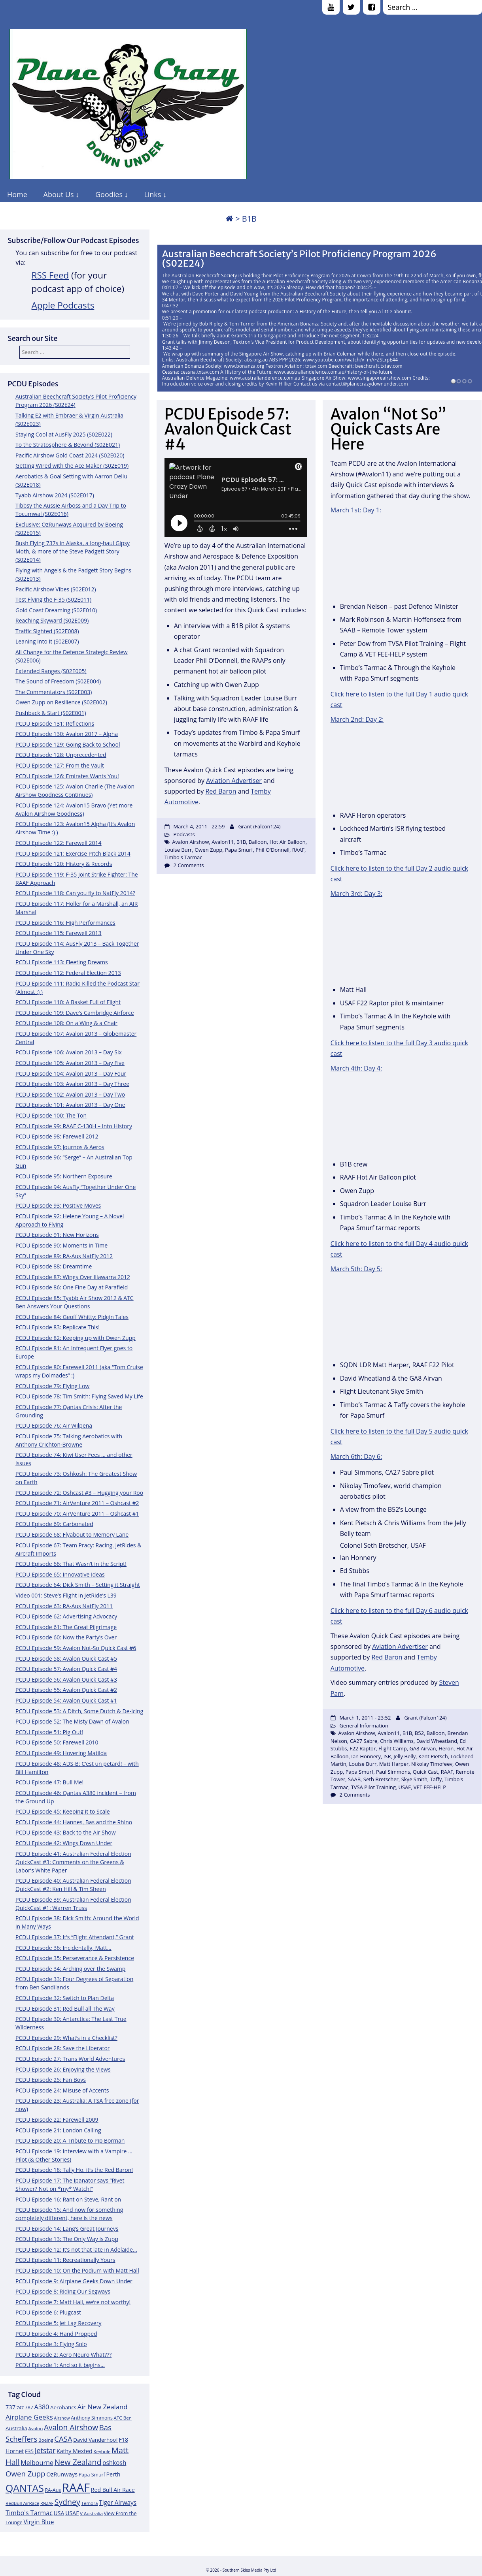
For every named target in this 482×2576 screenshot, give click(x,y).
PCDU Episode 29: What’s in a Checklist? (66, 2038)
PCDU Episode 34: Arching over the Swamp (70, 1968)
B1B (241, 841)
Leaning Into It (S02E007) (47, 641)
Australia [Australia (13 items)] (16, 2428)
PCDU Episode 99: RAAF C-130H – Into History (73, 1126)
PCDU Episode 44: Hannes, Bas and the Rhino (73, 1822)
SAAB (354, 1779)
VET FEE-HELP (430, 1787)
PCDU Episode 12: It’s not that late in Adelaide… (76, 2249)
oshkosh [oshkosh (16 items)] (114, 2463)
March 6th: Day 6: (356, 1456)
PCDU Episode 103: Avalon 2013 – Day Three (72, 1084)
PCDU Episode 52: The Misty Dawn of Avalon (72, 1721)
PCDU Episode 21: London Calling (58, 2130)
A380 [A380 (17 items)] (41, 2407)
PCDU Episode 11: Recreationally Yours (65, 2260)
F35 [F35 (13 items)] (29, 2451)
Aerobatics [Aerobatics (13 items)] (63, 2407)
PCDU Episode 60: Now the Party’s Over (66, 1637)
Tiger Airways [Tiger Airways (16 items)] (117, 2503)
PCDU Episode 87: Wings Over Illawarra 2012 (72, 1277)
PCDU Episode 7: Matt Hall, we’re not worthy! (72, 2302)
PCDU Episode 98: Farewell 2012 (56, 1136)
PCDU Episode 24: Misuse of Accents (62, 2090)
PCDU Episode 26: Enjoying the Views (63, 2069)
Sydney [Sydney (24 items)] (67, 2502)
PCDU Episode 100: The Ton (51, 1115)
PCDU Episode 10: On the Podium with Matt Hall (77, 2270)
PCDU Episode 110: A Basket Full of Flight (68, 1002)
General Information (364, 1725)
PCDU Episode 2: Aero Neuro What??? (63, 2354)
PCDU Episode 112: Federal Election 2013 (68, 973)
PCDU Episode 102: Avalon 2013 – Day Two (70, 1094)
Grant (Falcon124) (259, 826)
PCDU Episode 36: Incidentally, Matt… (63, 1947)
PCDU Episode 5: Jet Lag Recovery (58, 2323)
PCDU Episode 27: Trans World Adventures (70, 2058)
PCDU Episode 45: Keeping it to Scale (62, 1811)
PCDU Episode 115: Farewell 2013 (58, 933)
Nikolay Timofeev (431, 1763)
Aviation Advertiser (234, 780)
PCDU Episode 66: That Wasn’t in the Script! (71, 1563)
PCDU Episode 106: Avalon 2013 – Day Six (68, 1052)
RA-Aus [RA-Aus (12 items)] (53, 2490)
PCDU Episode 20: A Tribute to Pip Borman (70, 2140)
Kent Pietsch (433, 1756)
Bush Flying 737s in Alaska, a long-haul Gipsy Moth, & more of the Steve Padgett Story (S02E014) (72, 551)
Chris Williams (397, 1740)
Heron (446, 1748)
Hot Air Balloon (287, 841)
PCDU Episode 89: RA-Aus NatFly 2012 (64, 1256)
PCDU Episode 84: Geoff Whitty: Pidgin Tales (72, 1317)
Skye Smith (414, 1779)
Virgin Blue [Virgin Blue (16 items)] (38, 2522)
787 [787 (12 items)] (29, 2407)
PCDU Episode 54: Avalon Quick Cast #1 (66, 1700)
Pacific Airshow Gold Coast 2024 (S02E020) (69, 455)
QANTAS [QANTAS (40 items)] (25, 2488)
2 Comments (189, 865)
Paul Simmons (393, 1771)
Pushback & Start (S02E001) (50, 713)
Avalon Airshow (190, 841)
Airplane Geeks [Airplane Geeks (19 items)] (29, 2417)
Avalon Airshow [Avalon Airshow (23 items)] (71, 2427)
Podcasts (184, 834)
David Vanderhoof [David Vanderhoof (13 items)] (95, 2439)
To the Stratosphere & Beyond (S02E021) (67, 444)
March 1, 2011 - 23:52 (365, 1717)
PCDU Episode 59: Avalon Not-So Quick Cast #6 (75, 1648)
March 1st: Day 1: (356, 510)
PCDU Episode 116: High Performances (65, 922)
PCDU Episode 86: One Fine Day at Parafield (71, 1287)
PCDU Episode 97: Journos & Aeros (59, 1147)
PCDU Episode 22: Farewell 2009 (56, 2119)
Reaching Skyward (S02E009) (52, 620)
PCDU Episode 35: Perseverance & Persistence (74, 1958)
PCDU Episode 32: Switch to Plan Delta (64, 1998)
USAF (405, 1787)
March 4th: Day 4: (356, 1068)
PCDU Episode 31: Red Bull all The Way (65, 2008)
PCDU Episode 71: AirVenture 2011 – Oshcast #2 (77, 1503)
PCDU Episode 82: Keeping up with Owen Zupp (75, 1338)
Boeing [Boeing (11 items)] (45, 2440)
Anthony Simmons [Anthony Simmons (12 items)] (92, 2417)
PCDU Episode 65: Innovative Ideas (60, 1574)
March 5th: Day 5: (356, 1268)
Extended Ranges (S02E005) (51, 671)
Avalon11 (223, 841)
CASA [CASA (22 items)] (63, 2439)
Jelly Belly (404, 1756)
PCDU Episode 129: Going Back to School (67, 744)
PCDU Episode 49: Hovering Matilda (61, 1753)
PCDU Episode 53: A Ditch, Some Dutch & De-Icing (79, 1711)
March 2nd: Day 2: (357, 719)
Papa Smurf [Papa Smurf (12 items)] (92, 2474)
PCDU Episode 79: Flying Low (52, 1386)
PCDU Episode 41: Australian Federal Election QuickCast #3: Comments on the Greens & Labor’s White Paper (73, 1862)
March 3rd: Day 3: (356, 893)
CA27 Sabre (364, 1740)
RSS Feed (50, 275)
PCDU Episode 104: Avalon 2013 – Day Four (70, 1073)
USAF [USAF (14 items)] (72, 2513)
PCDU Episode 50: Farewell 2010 (56, 1742)
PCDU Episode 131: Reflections (54, 723)
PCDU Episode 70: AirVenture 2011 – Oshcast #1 (77, 1513)
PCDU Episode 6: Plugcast (48, 2312)
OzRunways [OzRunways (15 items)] (61, 2474)
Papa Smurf (239, 849)
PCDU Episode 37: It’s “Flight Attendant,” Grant (74, 1937)
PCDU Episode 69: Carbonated (54, 1524)
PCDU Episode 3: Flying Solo (51, 2344)
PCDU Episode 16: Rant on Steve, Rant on (68, 2199)
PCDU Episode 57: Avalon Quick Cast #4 (66, 1669)
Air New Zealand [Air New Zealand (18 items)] (102, 2406)
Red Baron (220, 791)
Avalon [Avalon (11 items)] (35, 2428)
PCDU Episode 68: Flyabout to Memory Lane (72, 1534)
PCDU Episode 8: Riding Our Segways (62, 2291)
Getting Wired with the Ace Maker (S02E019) (72, 465)
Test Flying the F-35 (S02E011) (53, 599)
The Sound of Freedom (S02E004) (58, 681)
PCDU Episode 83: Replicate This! (57, 1327)
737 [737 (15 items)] (10, 2407)
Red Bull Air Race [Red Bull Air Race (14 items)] (113, 2489)
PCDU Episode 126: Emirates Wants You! (67, 776)
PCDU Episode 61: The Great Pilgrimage (66, 1627)
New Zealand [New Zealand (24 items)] (78, 2462)
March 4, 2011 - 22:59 (199, 826)
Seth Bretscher (381, 1779)
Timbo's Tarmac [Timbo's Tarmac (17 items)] (29, 2512)
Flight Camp (392, 1748)
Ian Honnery (366, 1756)
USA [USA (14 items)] (59, 2513)
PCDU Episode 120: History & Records (63, 863)
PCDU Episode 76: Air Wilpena (53, 1425)
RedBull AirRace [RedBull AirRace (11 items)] (22, 2503)
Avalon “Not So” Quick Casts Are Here (389, 429)
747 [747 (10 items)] (20, 2407)
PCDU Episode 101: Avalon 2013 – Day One (70, 1104)
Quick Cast (425, 1771)
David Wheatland (436, 1740)
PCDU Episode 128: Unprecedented (60, 754)
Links (152, 194)
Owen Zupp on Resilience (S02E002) (61, 702)
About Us (58, 194)
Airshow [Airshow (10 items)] (62, 2418)
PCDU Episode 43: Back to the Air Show (65, 1832)
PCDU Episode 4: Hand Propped (56, 2333)
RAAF (298, 849)
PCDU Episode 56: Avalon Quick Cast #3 (66, 1679)
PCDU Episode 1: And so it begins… (60, 2365)
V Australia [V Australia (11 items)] (91, 2513)
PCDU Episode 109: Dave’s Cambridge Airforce (74, 1012)
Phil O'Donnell (272, 849)
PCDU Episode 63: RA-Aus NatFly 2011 (64, 1606)
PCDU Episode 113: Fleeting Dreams (61, 962)
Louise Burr (178, 849)
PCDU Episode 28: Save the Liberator (62, 2048)
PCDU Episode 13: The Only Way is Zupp (66, 2239)
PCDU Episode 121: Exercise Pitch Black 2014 (72, 853)
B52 (419, 1733)
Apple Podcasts (63, 305)
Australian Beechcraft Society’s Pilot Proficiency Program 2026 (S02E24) (299, 258)
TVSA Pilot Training (373, 1787)
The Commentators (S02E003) (53, 692)
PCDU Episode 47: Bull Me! (49, 1782)
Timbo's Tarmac (183, 857)
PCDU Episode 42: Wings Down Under (63, 1843)
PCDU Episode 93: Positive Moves (58, 1205)
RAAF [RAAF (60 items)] (76, 2487)
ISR (387, 1756)
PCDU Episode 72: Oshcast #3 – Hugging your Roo (79, 1492)
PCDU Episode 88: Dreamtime (53, 1266)
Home (17, 194)
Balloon (258, 841)
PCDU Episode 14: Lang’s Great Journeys (66, 2228)
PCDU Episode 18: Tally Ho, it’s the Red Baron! (74, 2169)
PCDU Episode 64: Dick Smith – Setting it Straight (77, 1584)
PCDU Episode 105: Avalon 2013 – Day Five (70, 1063)
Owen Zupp (208, 849)
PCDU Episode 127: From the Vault (59, 765)
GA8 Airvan (422, 1748)
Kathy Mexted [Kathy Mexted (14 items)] (75, 2451)
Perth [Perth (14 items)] (113, 2474)
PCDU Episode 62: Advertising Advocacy (66, 1616)
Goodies (109, 194)
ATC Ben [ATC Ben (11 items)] (123, 2418)
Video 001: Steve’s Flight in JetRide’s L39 (66, 1595)
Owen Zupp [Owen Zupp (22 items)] (25, 2473)
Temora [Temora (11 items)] (89, 2503)
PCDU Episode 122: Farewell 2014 (58, 843)
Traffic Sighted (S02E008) (47, 631)
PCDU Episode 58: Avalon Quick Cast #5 (66, 1658)
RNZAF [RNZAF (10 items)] (46, 2503)
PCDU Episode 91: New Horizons (57, 1234)
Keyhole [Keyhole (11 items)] (101, 2451)
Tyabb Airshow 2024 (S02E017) (54, 495)
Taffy (436, 1779)
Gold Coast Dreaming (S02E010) (56, 610)
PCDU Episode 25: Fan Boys (50, 2079)
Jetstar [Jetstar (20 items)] (45, 2450)
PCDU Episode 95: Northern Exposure (63, 1176)
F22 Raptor (363, 1748)
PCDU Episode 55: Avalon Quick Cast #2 (66, 1689)
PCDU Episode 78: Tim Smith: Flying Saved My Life (79, 1396)
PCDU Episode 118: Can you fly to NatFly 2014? (75, 893)
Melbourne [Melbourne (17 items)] (37, 2462)
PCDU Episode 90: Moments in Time (61, 1245)
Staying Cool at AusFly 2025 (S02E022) (63, 434)
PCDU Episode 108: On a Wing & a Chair (66, 1023)
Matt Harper (393, 1763)
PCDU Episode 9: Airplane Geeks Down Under (73, 2281)
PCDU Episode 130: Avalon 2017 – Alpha (66, 734)
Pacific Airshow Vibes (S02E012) (55, 589)
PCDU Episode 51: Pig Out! (49, 1732)
